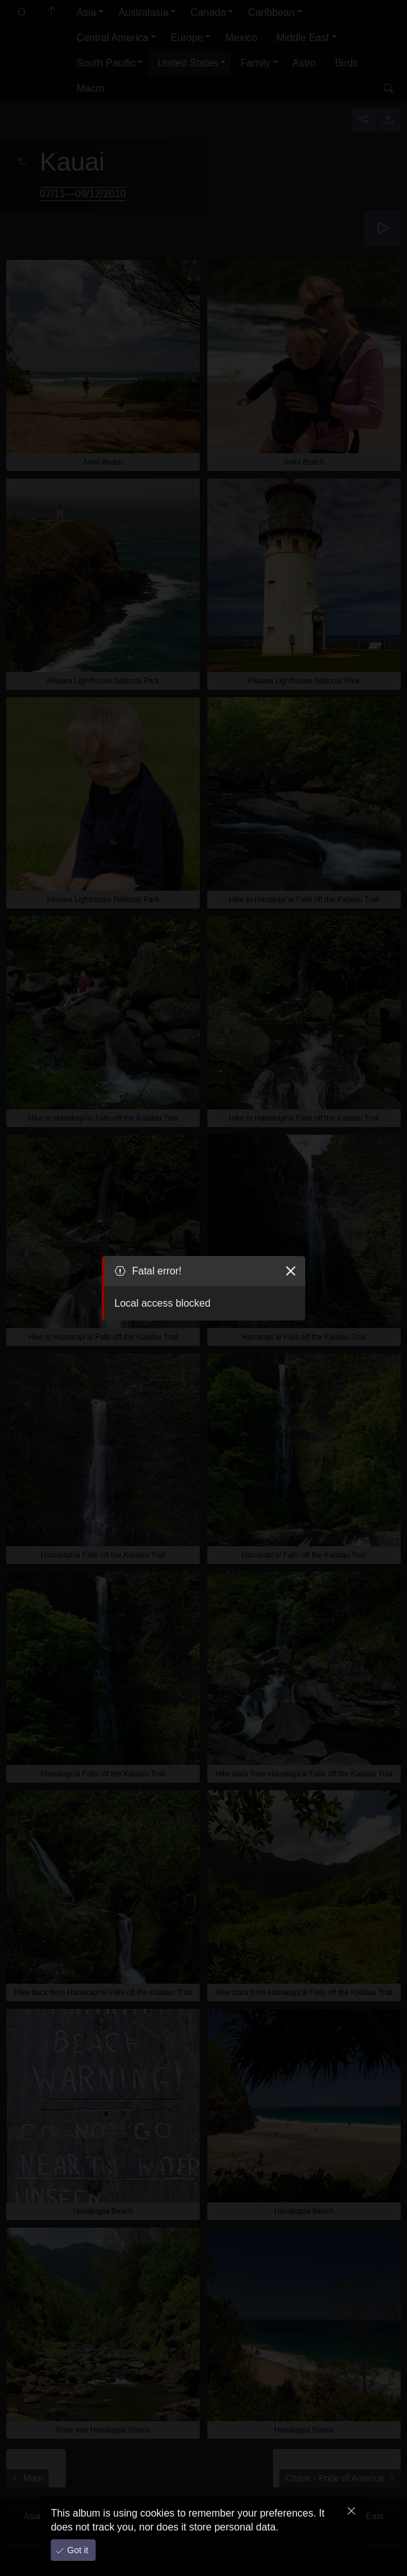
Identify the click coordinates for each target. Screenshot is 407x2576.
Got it (76, 2550)
